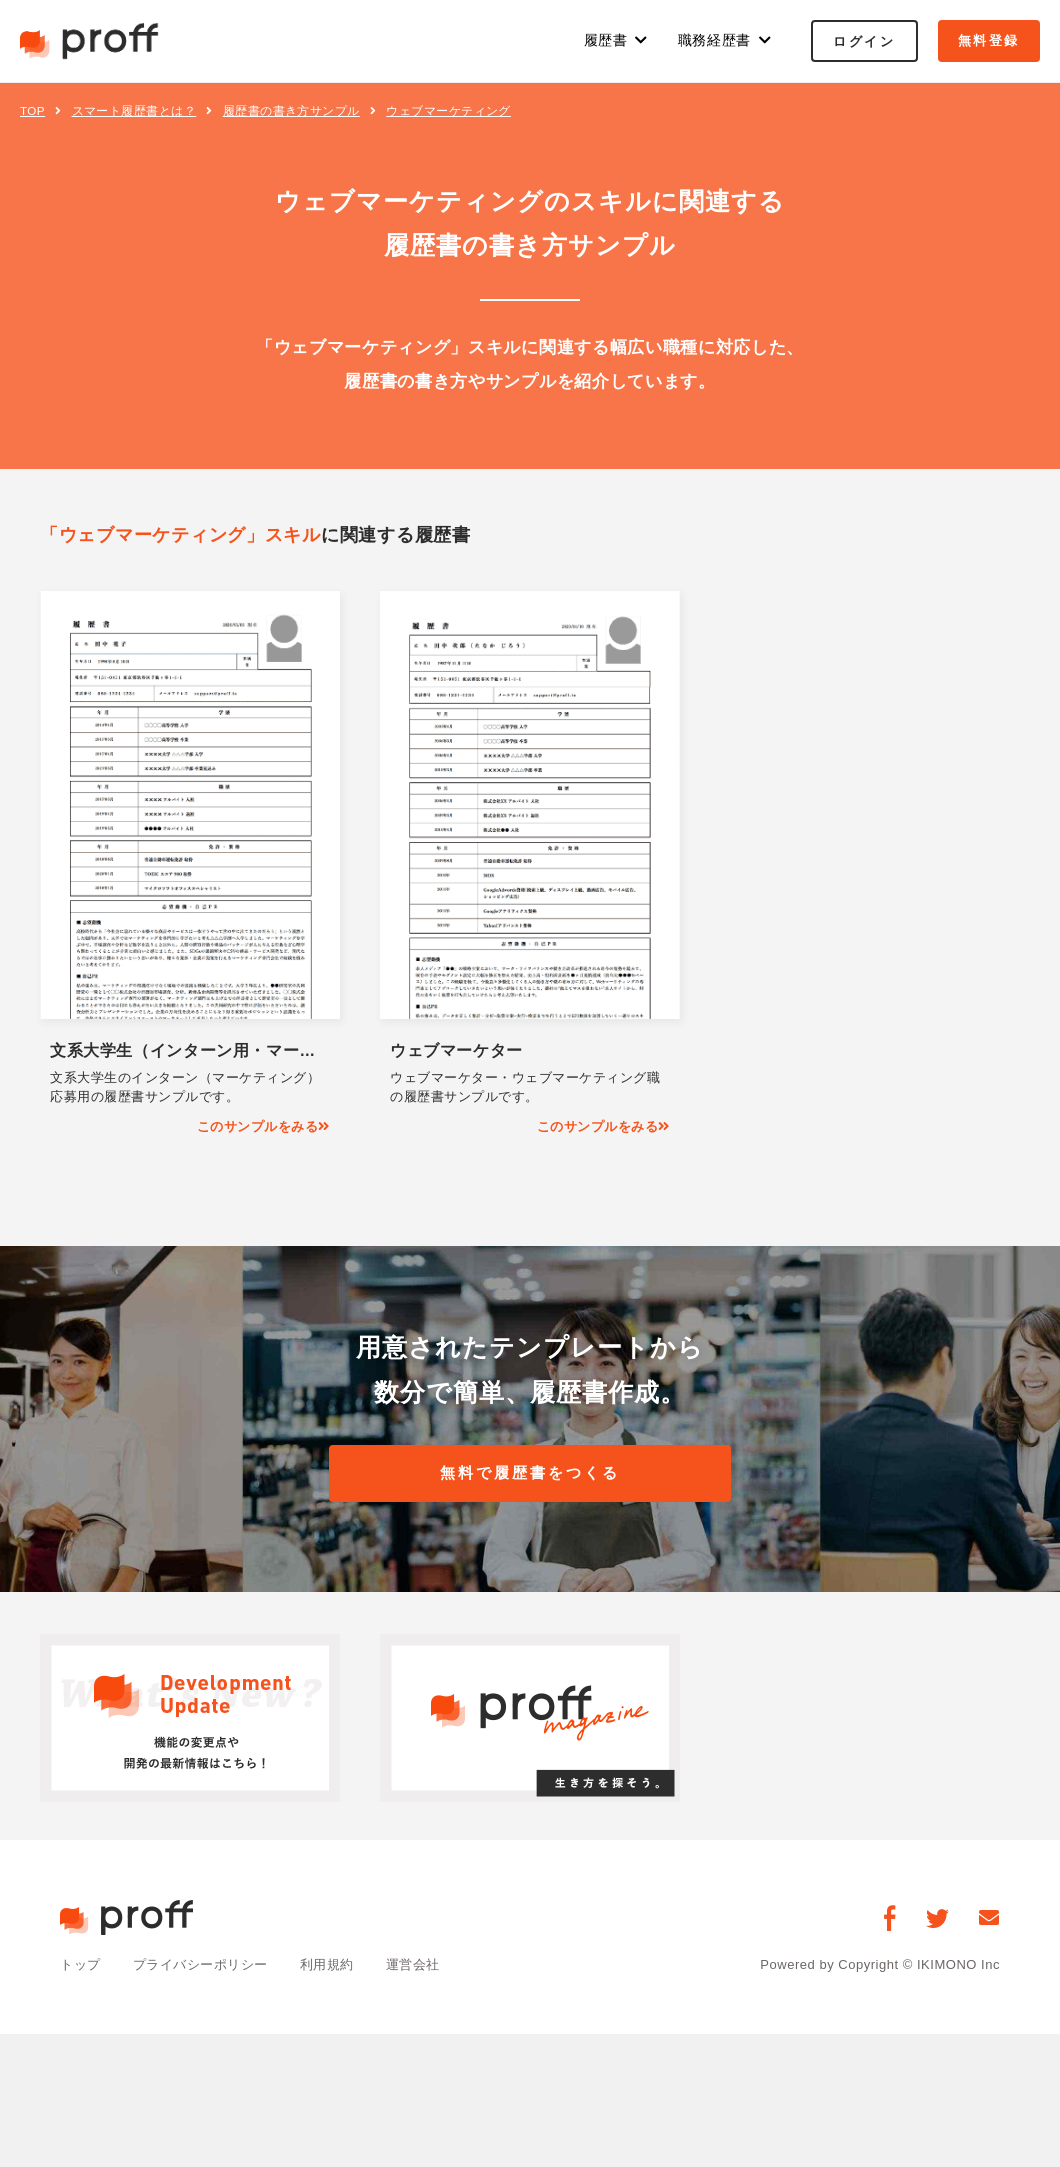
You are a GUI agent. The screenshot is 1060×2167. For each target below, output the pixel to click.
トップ (80, 1965)
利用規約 (327, 1965)
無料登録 (989, 40)
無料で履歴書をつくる (529, 1473)
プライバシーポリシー (200, 1965)
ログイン (864, 41)
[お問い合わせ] (989, 1918)
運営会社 (413, 1965)
